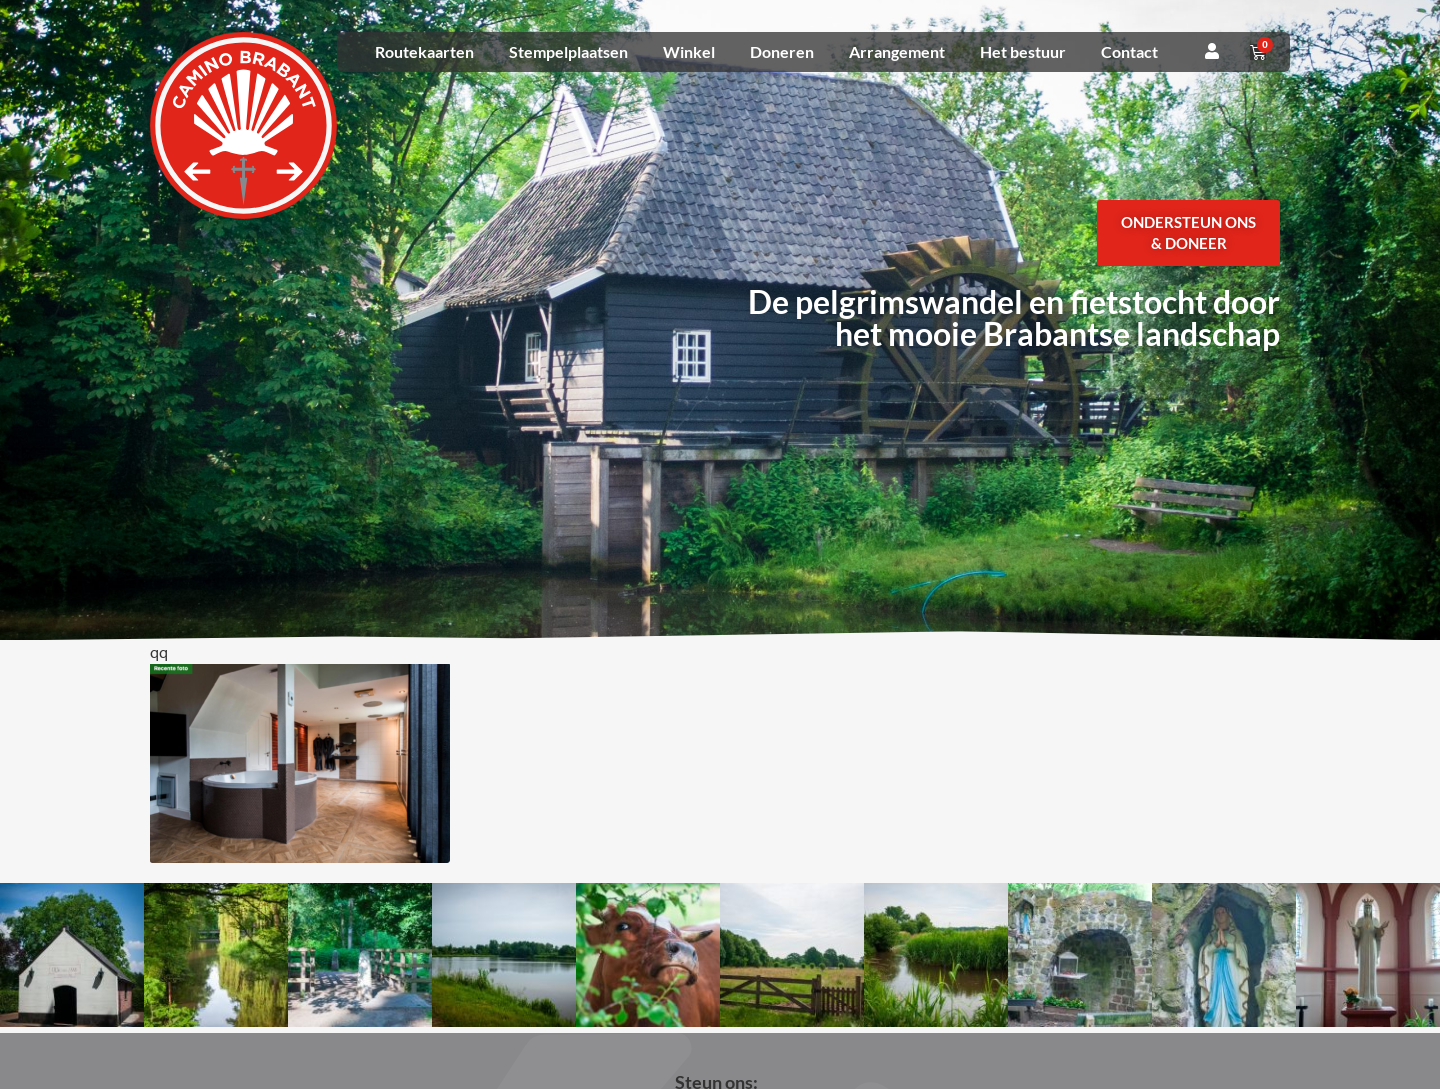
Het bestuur (1023, 51)
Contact (1129, 51)
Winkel (689, 51)
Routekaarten (424, 51)
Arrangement (897, 51)
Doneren (782, 51)
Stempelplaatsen (568, 51)
